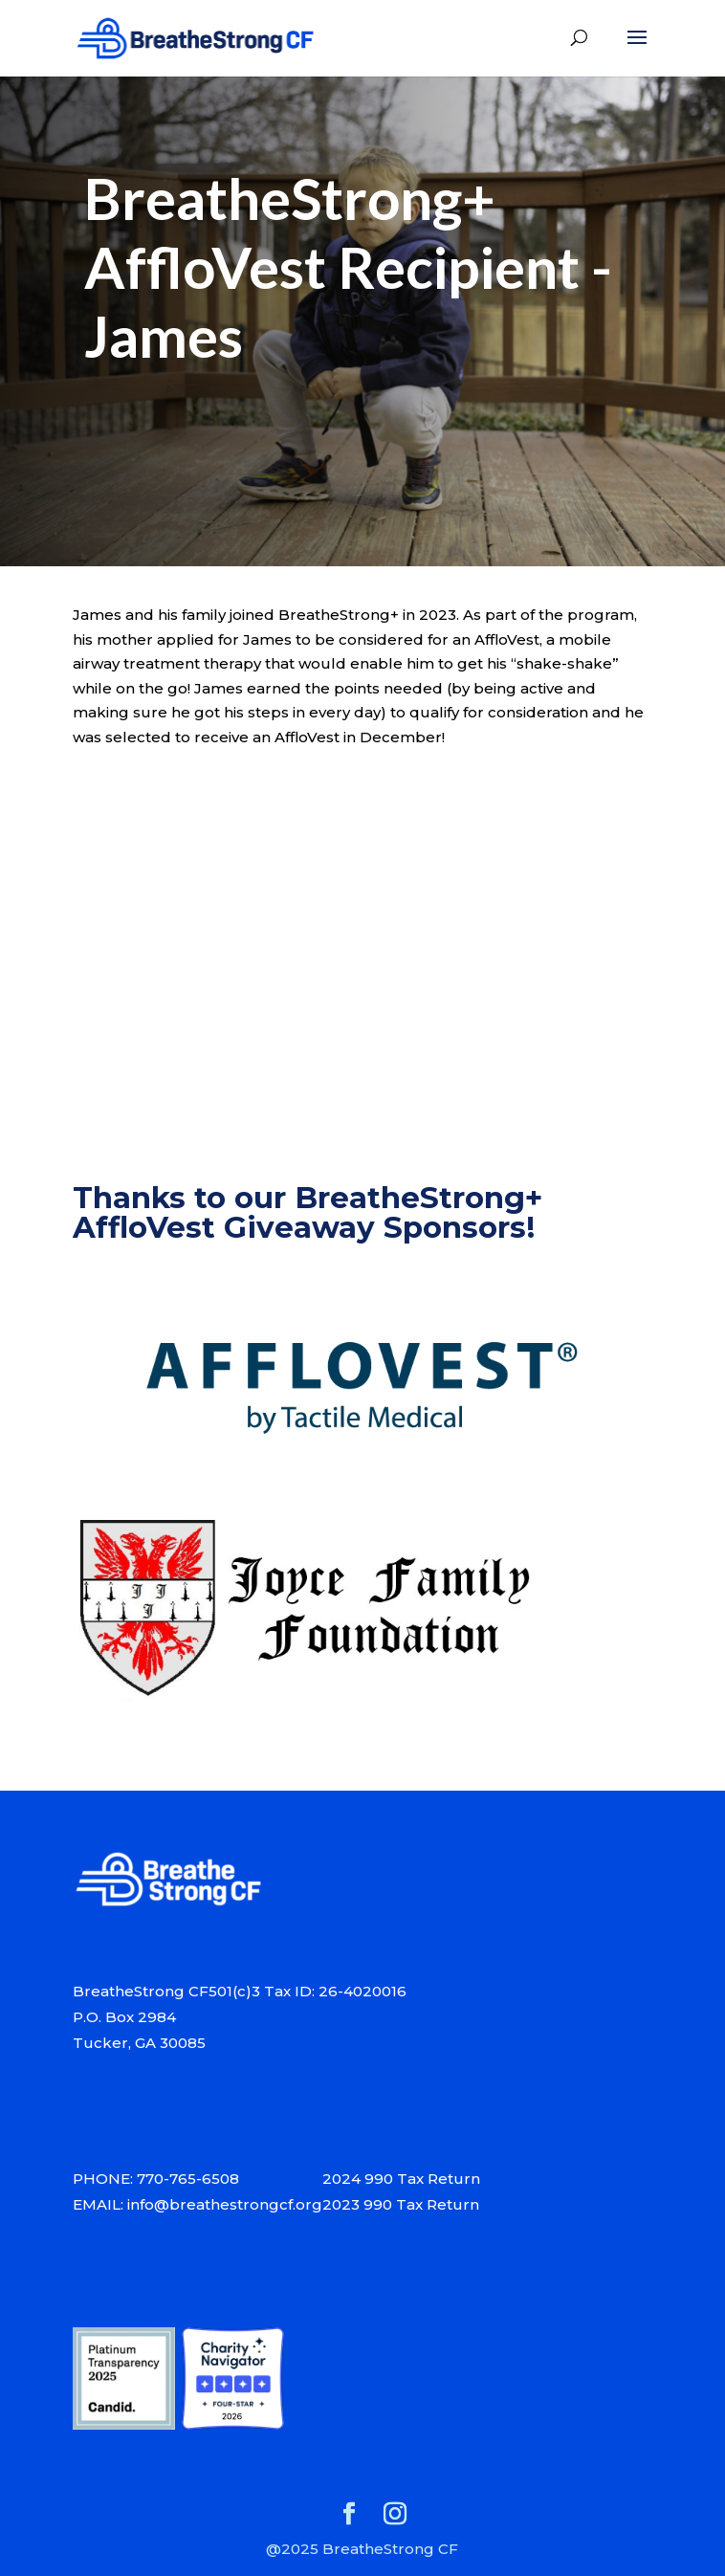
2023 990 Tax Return (400, 2204)
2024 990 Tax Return (401, 2178)
